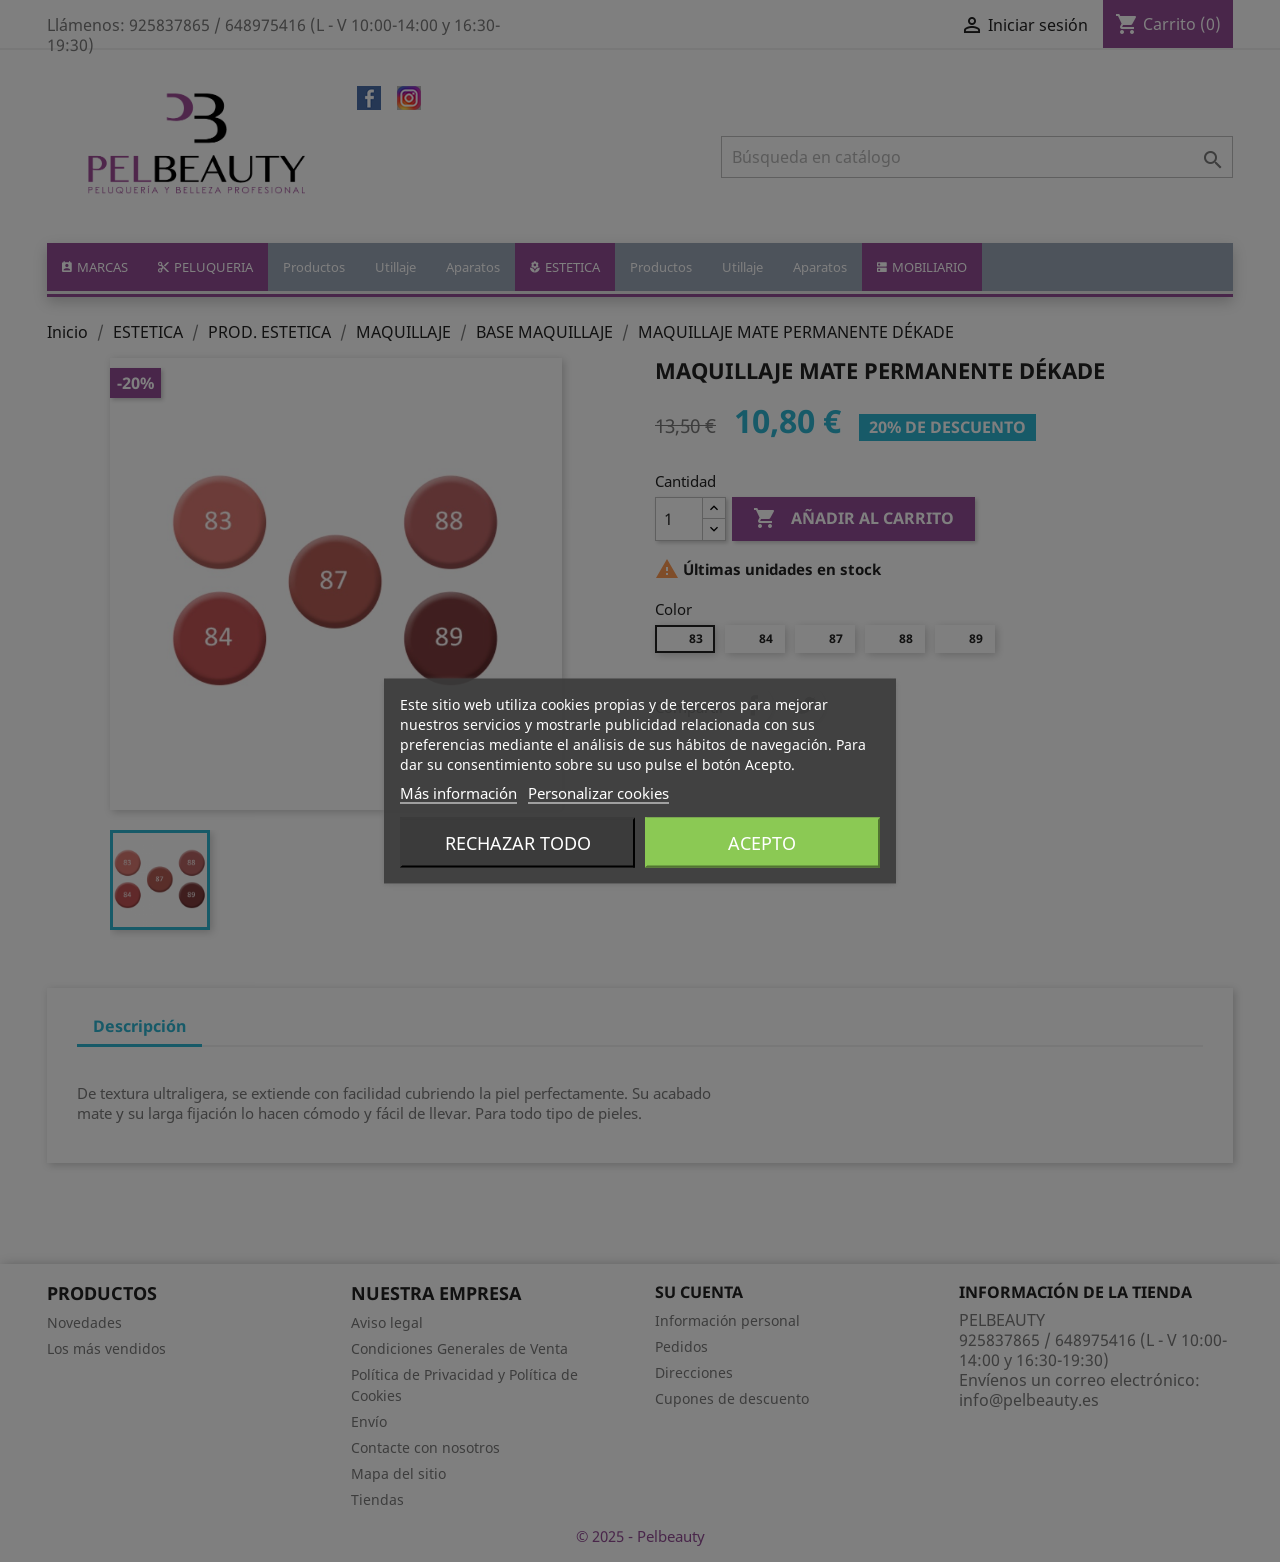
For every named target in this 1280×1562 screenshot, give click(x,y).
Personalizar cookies (598, 793)
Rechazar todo (518, 843)
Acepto (762, 843)
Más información (458, 793)
